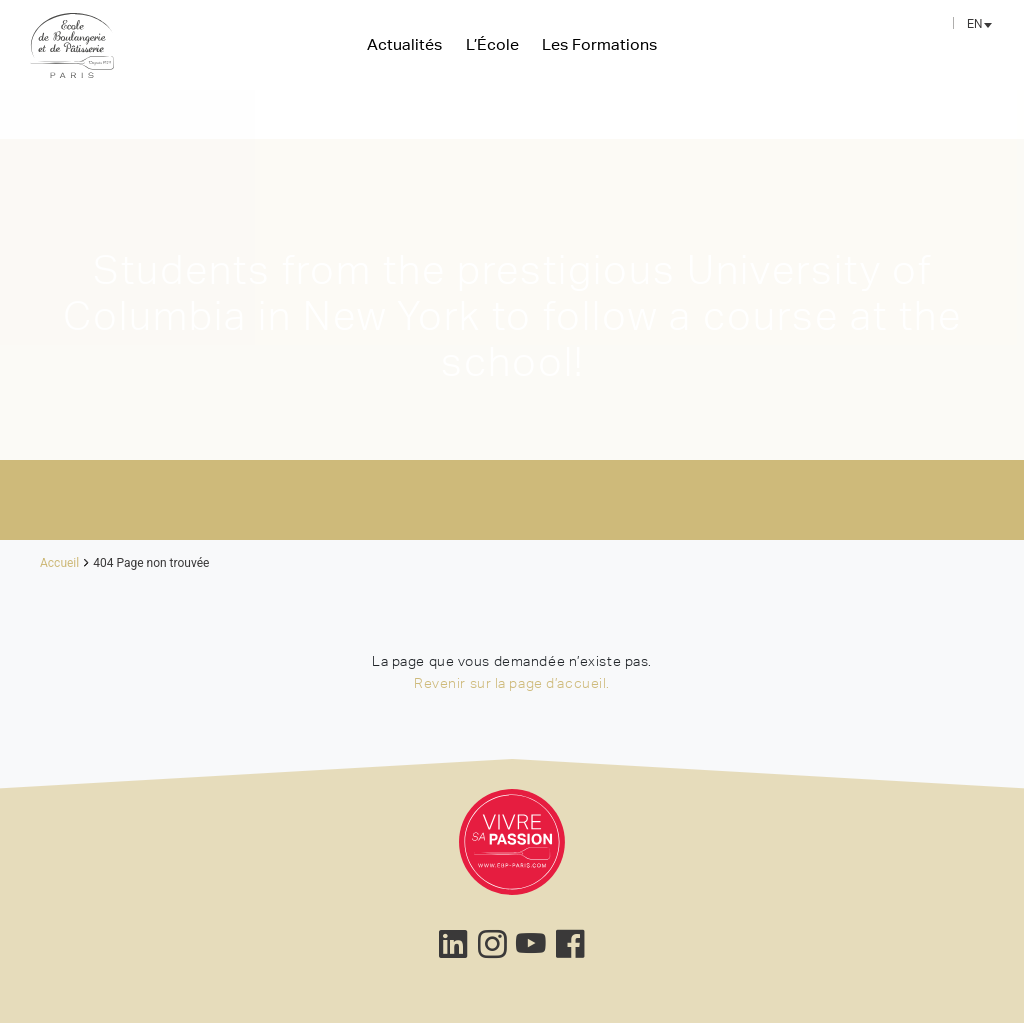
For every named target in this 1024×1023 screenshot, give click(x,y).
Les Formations (599, 44)
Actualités (404, 44)
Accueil (59, 563)
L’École (492, 44)
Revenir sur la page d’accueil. (512, 683)
